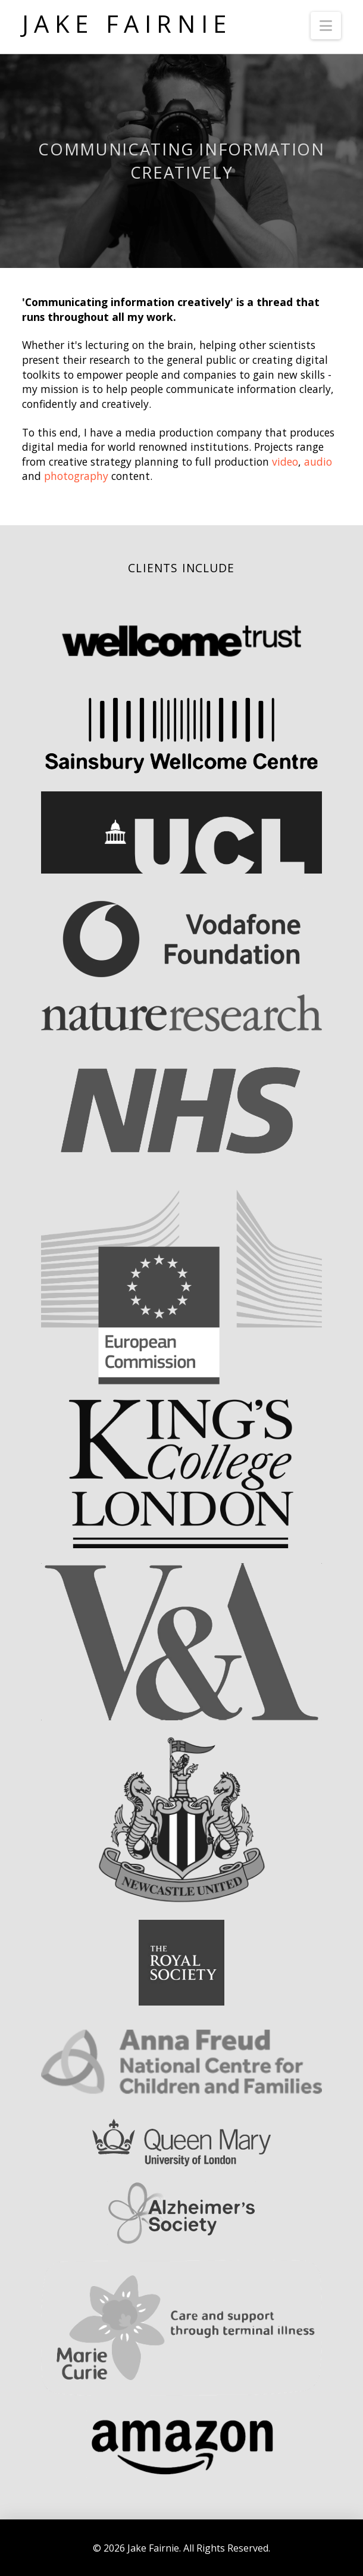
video (285, 461)
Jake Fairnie (127, 24)
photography (76, 476)
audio (318, 461)
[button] (326, 25)
